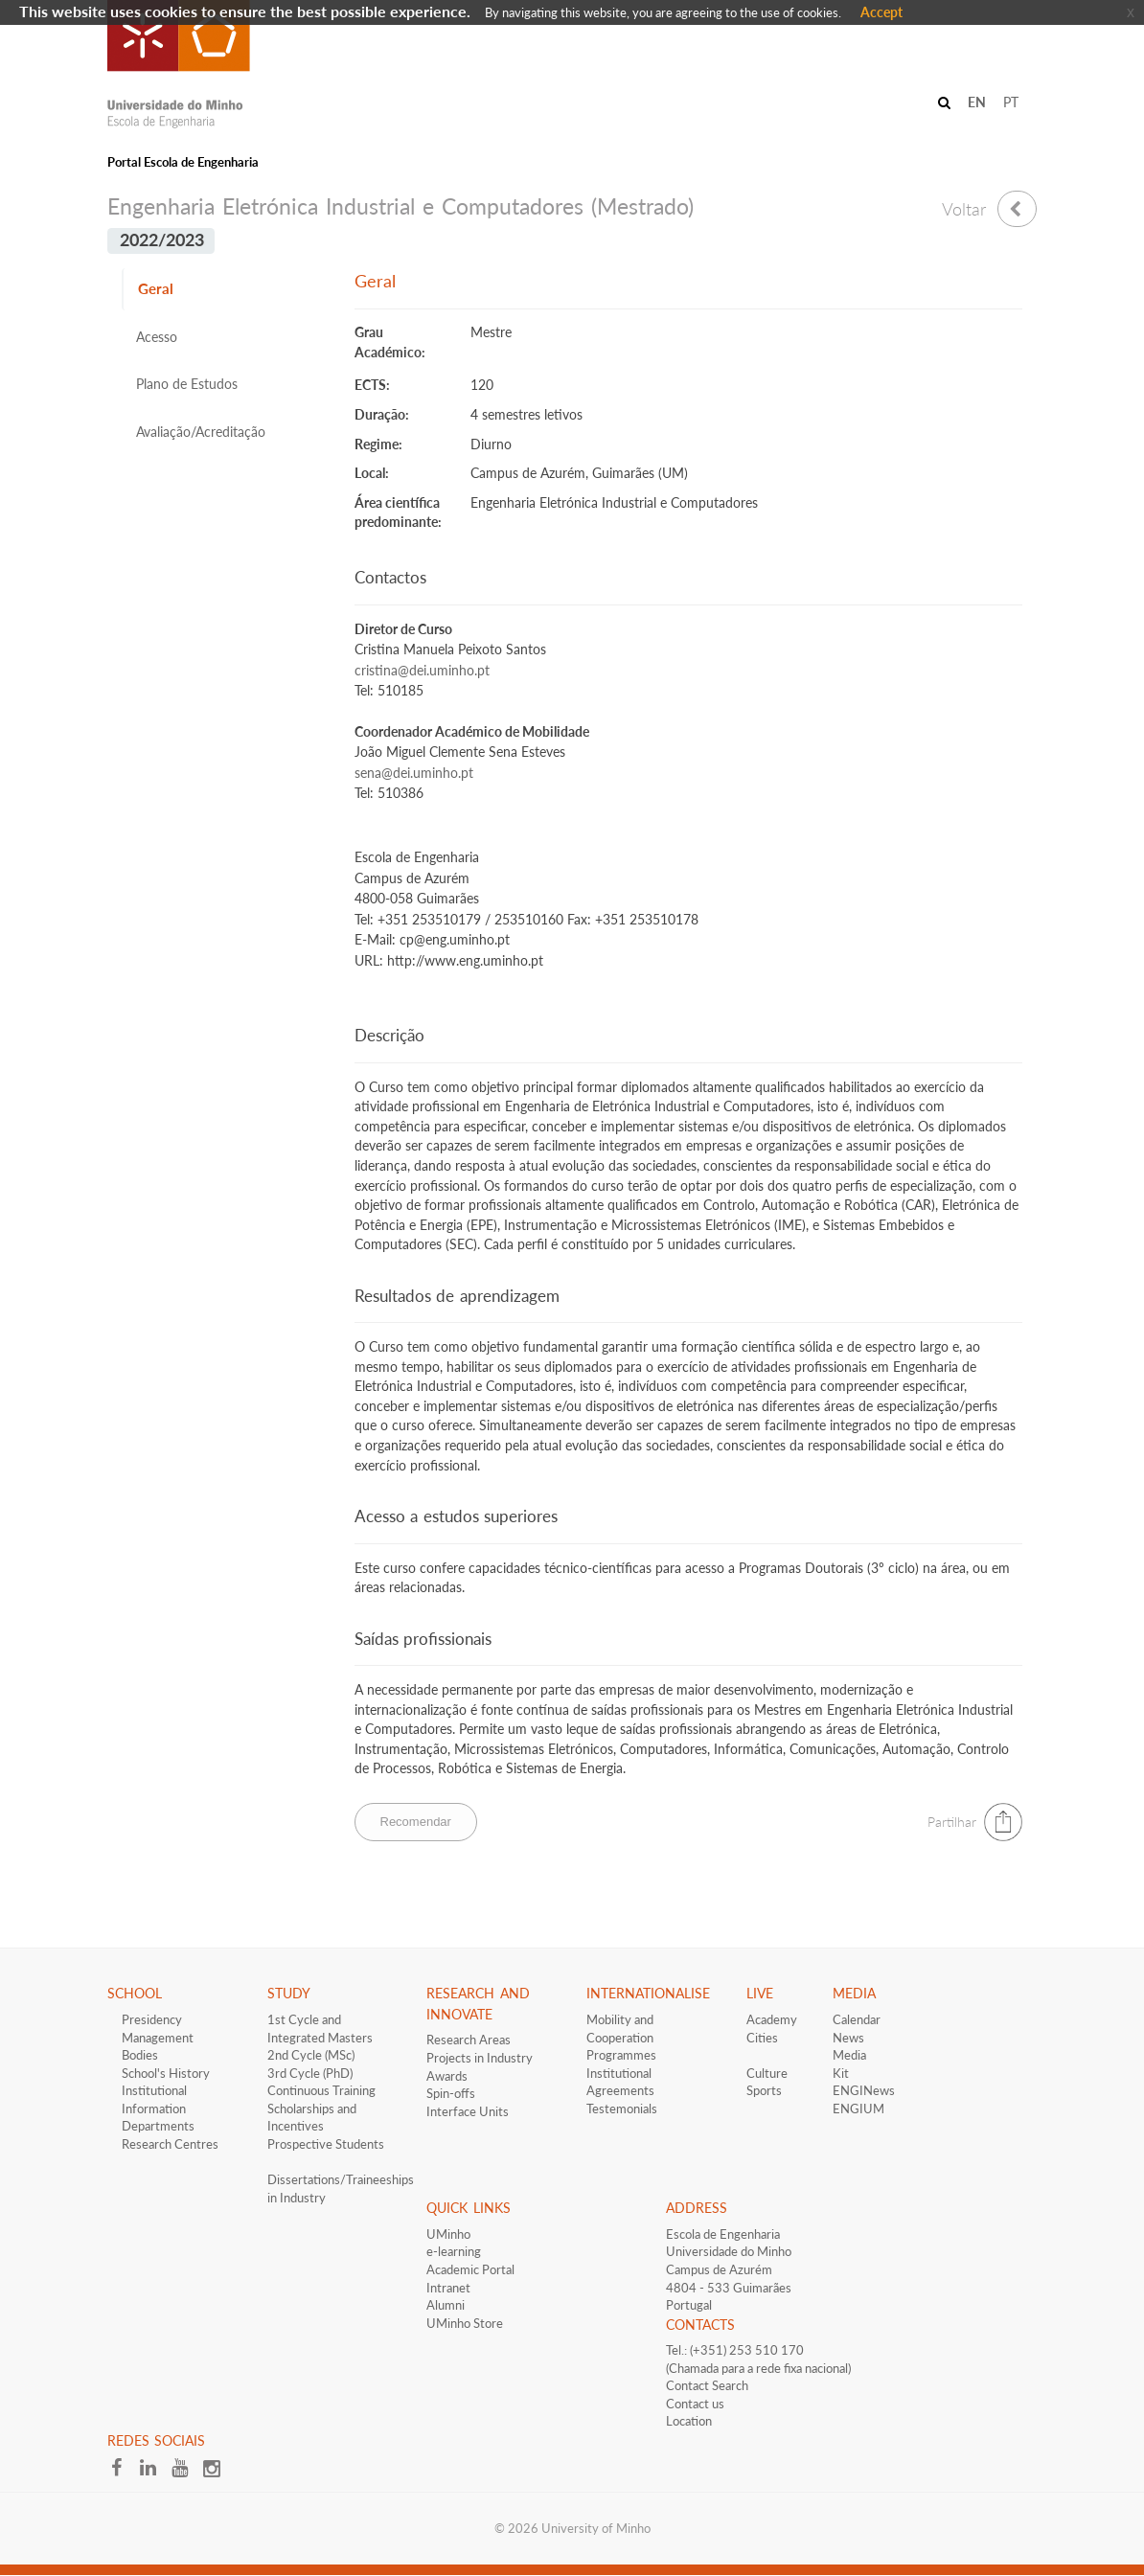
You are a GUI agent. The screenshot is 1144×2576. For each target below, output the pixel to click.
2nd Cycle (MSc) (311, 2055)
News (848, 2037)
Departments (158, 2125)
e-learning (453, 2251)
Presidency (152, 2019)
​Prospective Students (325, 2144)
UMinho (448, 2234)
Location (689, 2420)
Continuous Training (321, 2090)
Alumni (445, 2305)
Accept (881, 12)
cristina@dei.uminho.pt (422, 670)
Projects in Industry (479, 2057)
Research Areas (468, 2039)
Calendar (857, 2019)
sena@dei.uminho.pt (414, 773)
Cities (762, 2037)
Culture (767, 2073)
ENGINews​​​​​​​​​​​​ (864, 2090)
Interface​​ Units (467, 2111)
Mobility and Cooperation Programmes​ (621, 2037)
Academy (771, 2019)
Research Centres (170, 2144)
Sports (764, 2090)
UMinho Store (464, 2323)
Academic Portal (470, 2269)
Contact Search (707, 2385)
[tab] (224, 289)
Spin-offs (450, 2093)
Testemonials (621, 2108)
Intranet (448, 2287)
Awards (447, 2076)
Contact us (695, 2403)
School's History (166, 2073)
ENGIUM (858, 2108)
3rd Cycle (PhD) (310, 2073)
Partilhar (951, 1821)
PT (1010, 102)
